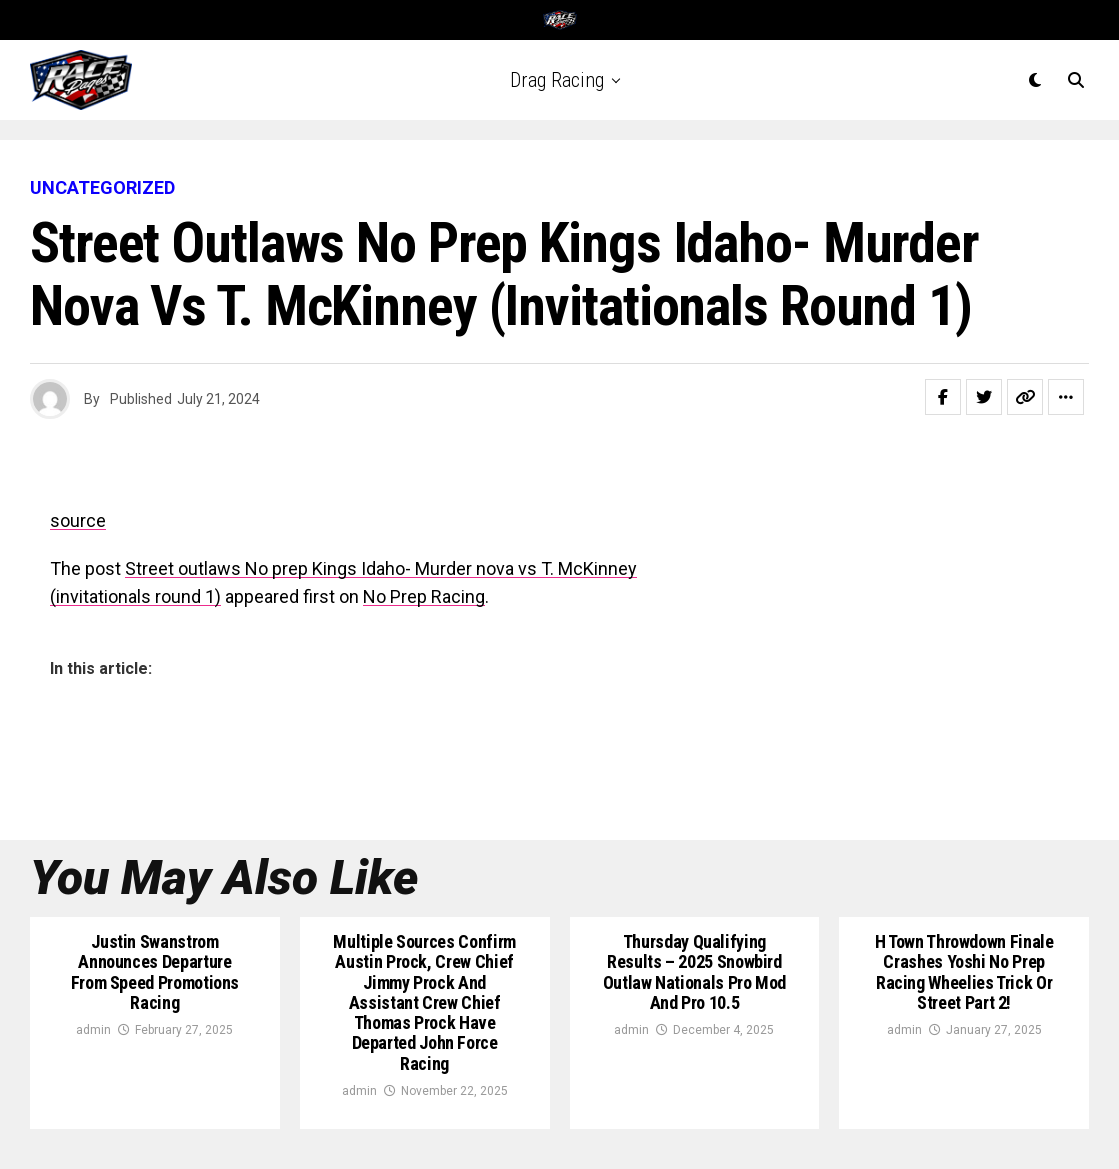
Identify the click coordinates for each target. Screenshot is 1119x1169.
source (78, 520)
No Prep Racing (424, 596)
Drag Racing (557, 80)
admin (93, 1030)
